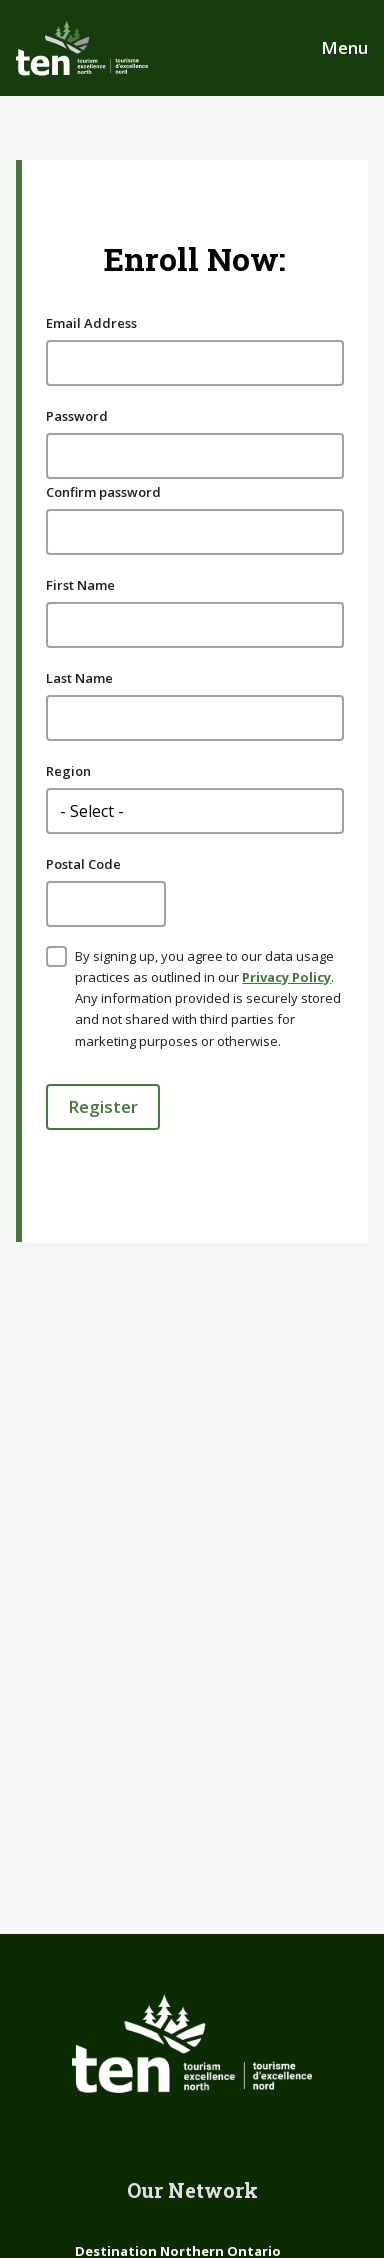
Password (77, 416)
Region (68, 771)
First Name (80, 585)
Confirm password (103, 492)
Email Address (91, 323)
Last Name (79, 678)
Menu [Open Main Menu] (344, 47)
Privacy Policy (286, 977)
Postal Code (83, 864)
